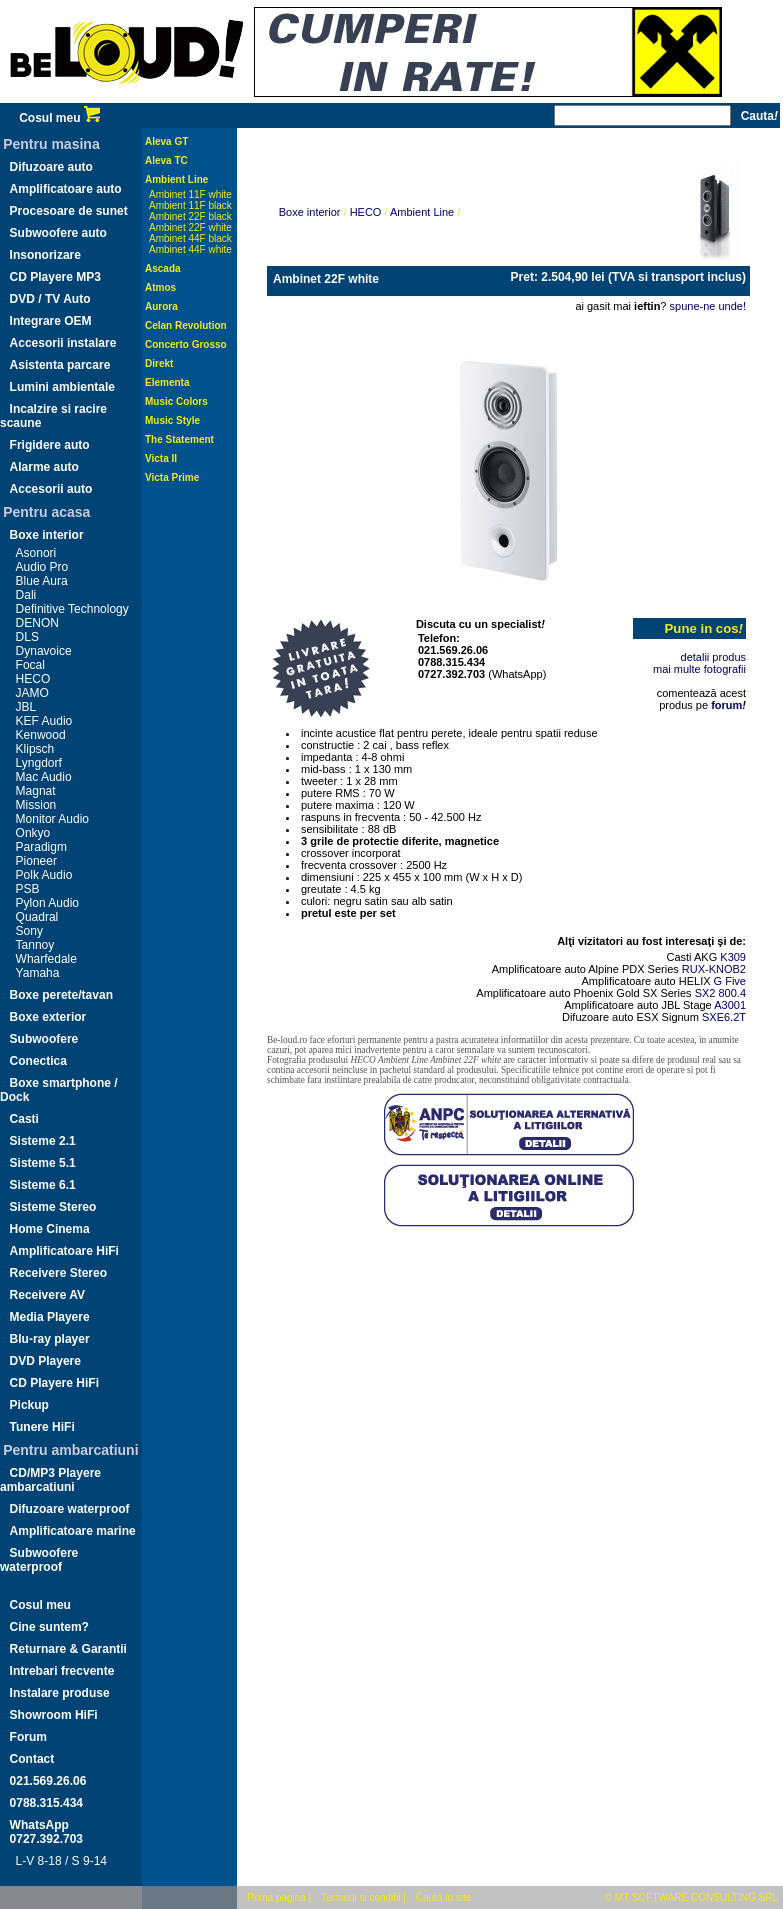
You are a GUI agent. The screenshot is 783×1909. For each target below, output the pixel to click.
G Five (730, 981)
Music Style (172, 420)
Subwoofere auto (58, 233)
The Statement (179, 439)
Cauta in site (444, 1897)
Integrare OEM (51, 321)
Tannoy (35, 945)
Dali (26, 595)
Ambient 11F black (190, 205)
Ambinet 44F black (190, 238)
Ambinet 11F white (190, 194)
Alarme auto (44, 467)
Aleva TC (166, 160)
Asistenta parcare (60, 365)
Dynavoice (44, 651)
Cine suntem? (49, 1627)
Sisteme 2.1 (43, 1141)
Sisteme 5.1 (43, 1163)
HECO (33, 679)
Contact (32, 1759)
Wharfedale (46, 959)
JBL (26, 707)
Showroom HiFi (54, 1715)
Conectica (38, 1061)
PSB (28, 889)
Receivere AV (47, 1295)
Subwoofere (44, 1039)
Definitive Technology (72, 609)
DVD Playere (45, 1361)
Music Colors (176, 401)
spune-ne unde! (708, 306)
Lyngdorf (39, 763)
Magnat (36, 791)
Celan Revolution (186, 325)
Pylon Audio (47, 903)
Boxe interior (47, 535)
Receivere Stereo (58, 1273)
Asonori (36, 553)
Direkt (159, 363)
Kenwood (41, 735)
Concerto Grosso (186, 344)
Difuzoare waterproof (70, 1509)
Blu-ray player (50, 1339)
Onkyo (33, 833)
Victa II (161, 458)
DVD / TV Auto (50, 299)
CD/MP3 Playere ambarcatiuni (50, 1480)
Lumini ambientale (62, 387)
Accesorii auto (51, 489)
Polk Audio (44, 875)
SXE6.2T (724, 1017)
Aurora (161, 306)
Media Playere (50, 1317)
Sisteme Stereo (53, 1207)
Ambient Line (176, 179)
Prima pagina (276, 1897)
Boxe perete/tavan (61, 995)
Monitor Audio (52, 819)
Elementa (167, 382)
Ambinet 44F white (190, 249)
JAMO (32, 693)
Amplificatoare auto (66, 189)
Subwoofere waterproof (39, 1560)
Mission (36, 805)
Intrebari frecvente (62, 1671)
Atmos (160, 287)
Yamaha (38, 973)
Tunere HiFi (42, 1427)
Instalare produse (60, 1693)
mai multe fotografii (699, 669)
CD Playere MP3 (55, 277)
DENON (37, 623)
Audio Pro (42, 567)
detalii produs (713, 657)
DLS (27, 637)
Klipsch (35, 749)
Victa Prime (172, 477)
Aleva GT (166, 141)
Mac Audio (44, 777)
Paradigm (41, 847)
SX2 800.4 (720, 993)
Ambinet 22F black (190, 216)
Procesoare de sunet (69, 211)
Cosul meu (59, 118)
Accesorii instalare (63, 343)
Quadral (37, 917)
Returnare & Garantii (68, 1649)
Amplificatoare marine (73, 1531)
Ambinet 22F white (190, 227)
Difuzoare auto (51, 167)
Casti (24, 1119)
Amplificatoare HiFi (64, 1251)
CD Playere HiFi (54, 1383)
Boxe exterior (48, 1017)
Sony (29, 931)
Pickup (29, 1405)
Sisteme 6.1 (43, 1185)
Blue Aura (42, 581)
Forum (28, 1737)
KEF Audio (44, 721)
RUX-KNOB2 (714, 969)
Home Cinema (50, 1229)
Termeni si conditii (360, 1897)
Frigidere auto (50, 445)
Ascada (163, 268)
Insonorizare (45, 255)
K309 (733, 957)
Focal (30, 665)
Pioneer (36, 861)
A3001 (730, 1005)
